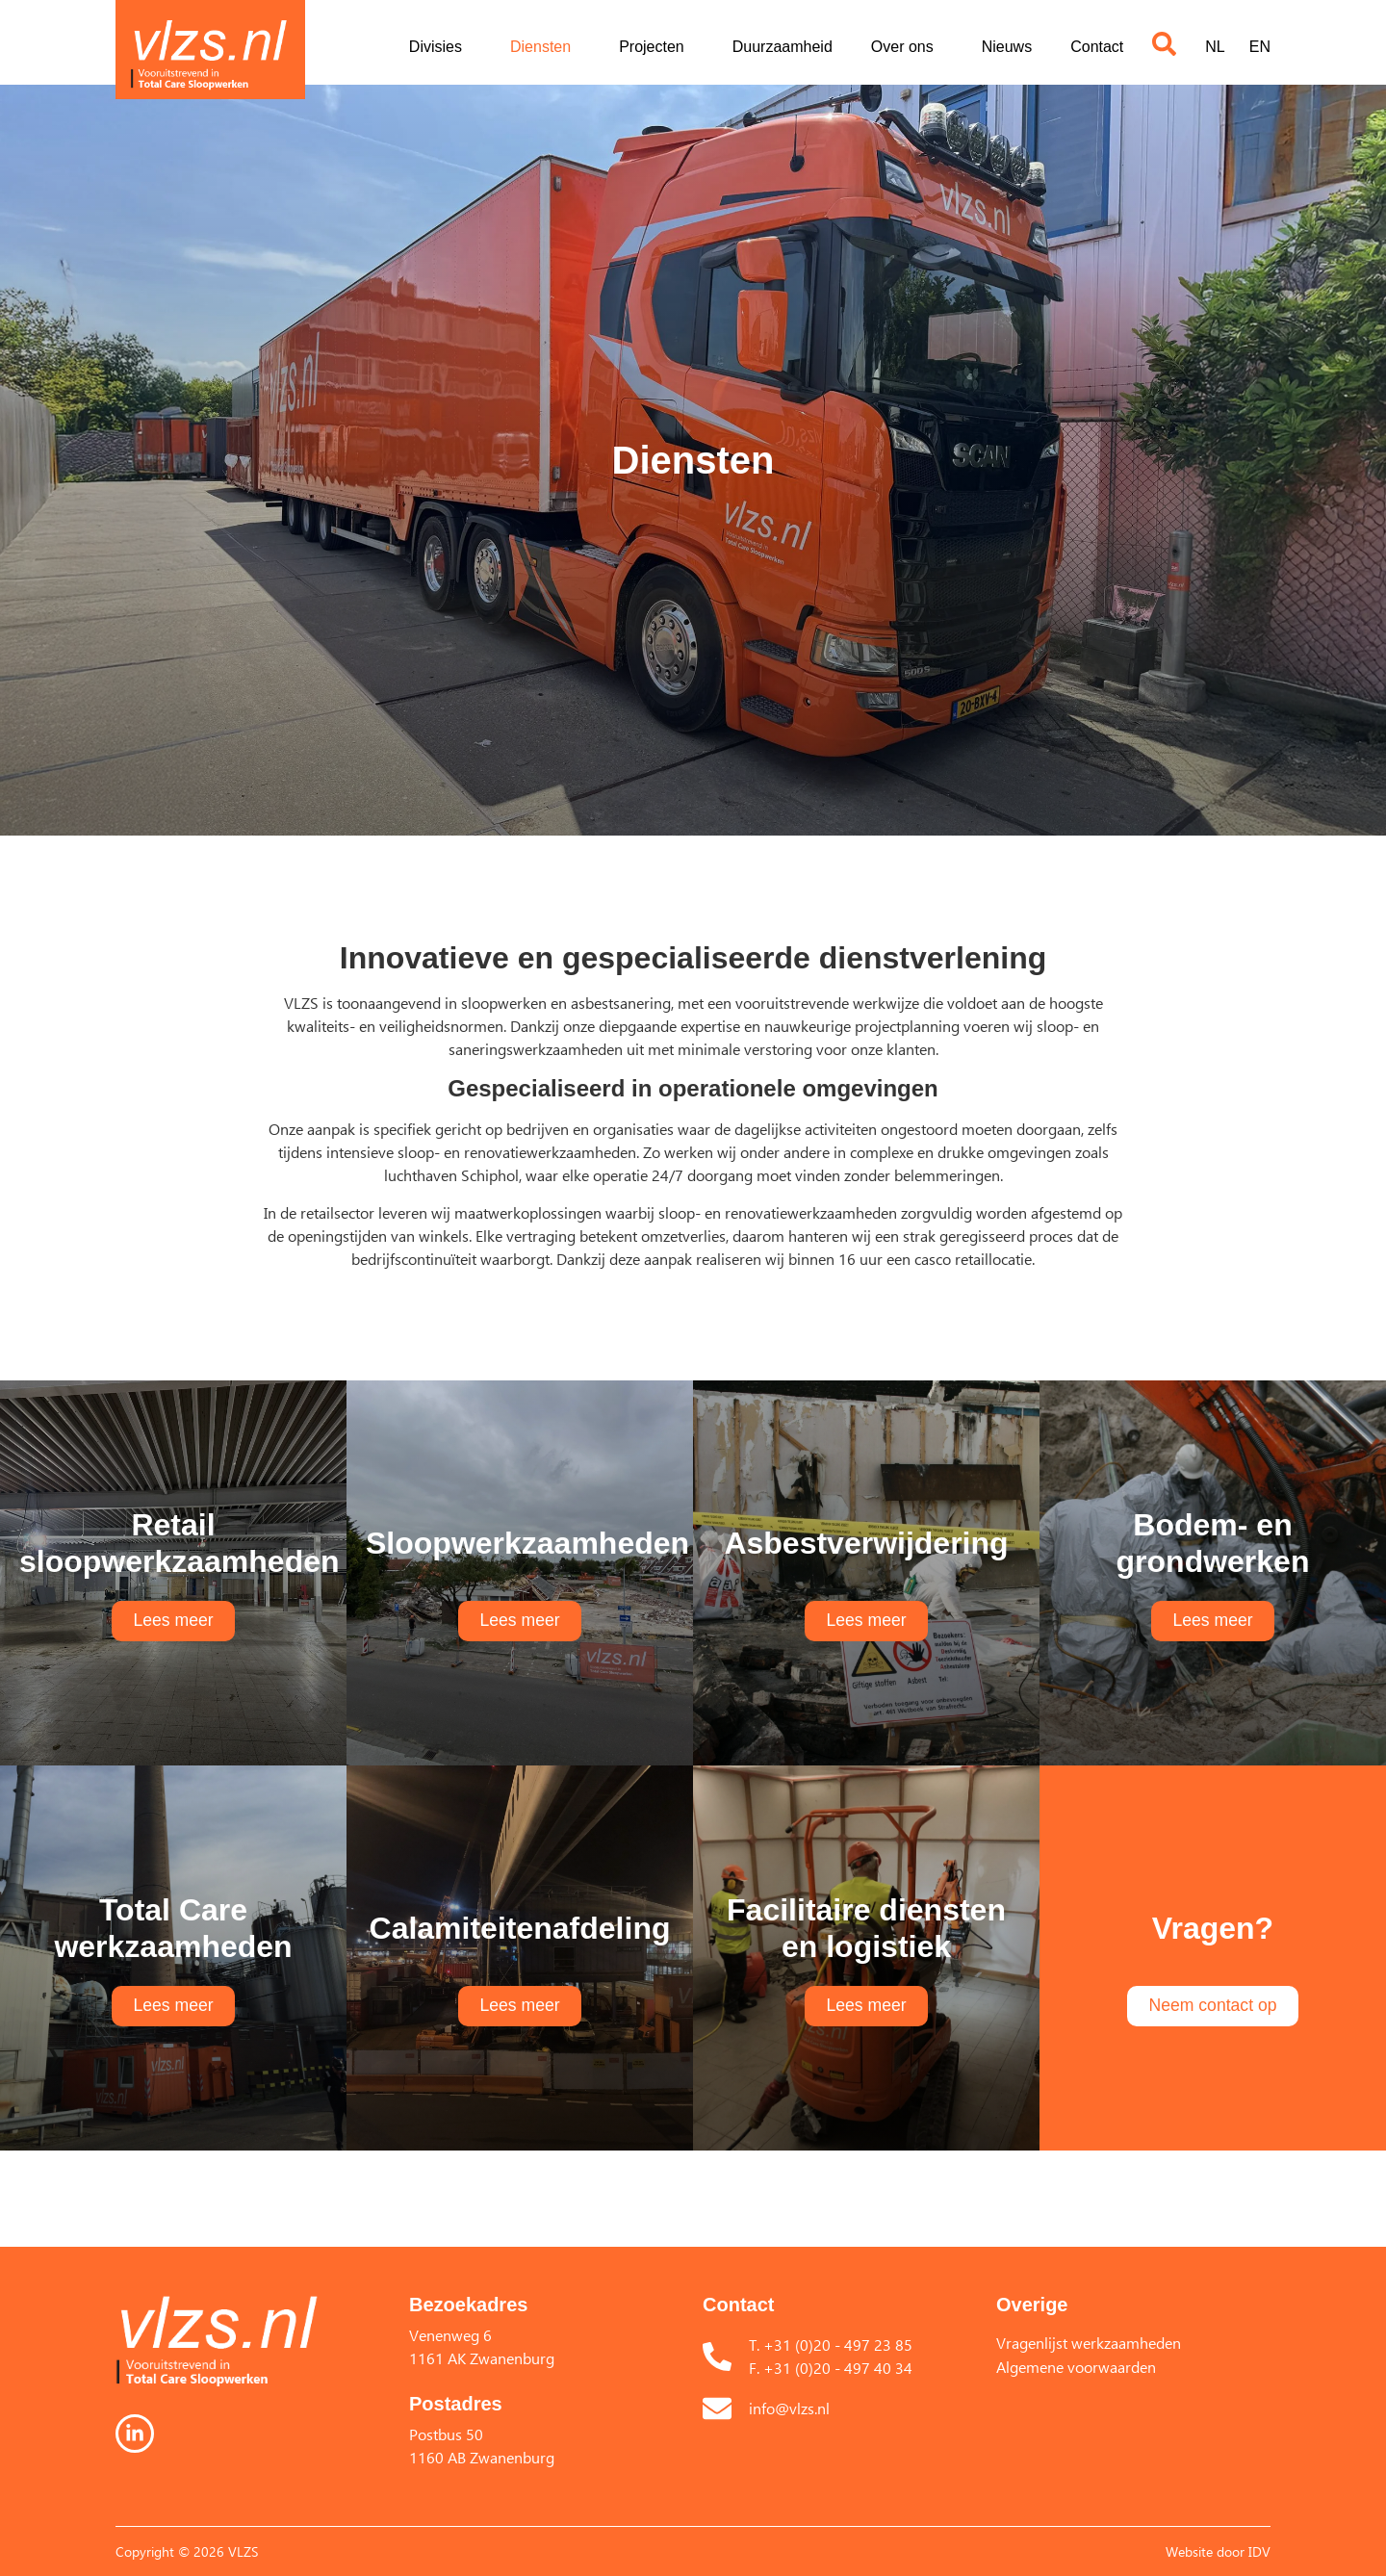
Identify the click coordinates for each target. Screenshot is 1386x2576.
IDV (1259, 2551)
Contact (1096, 47)
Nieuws (1007, 47)
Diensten (545, 47)
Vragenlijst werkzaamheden (1088, 2343)
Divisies (440, 47)
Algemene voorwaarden (1076, 2367)
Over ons (907, 47)
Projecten (656, 47)
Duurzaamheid (782, 47)
